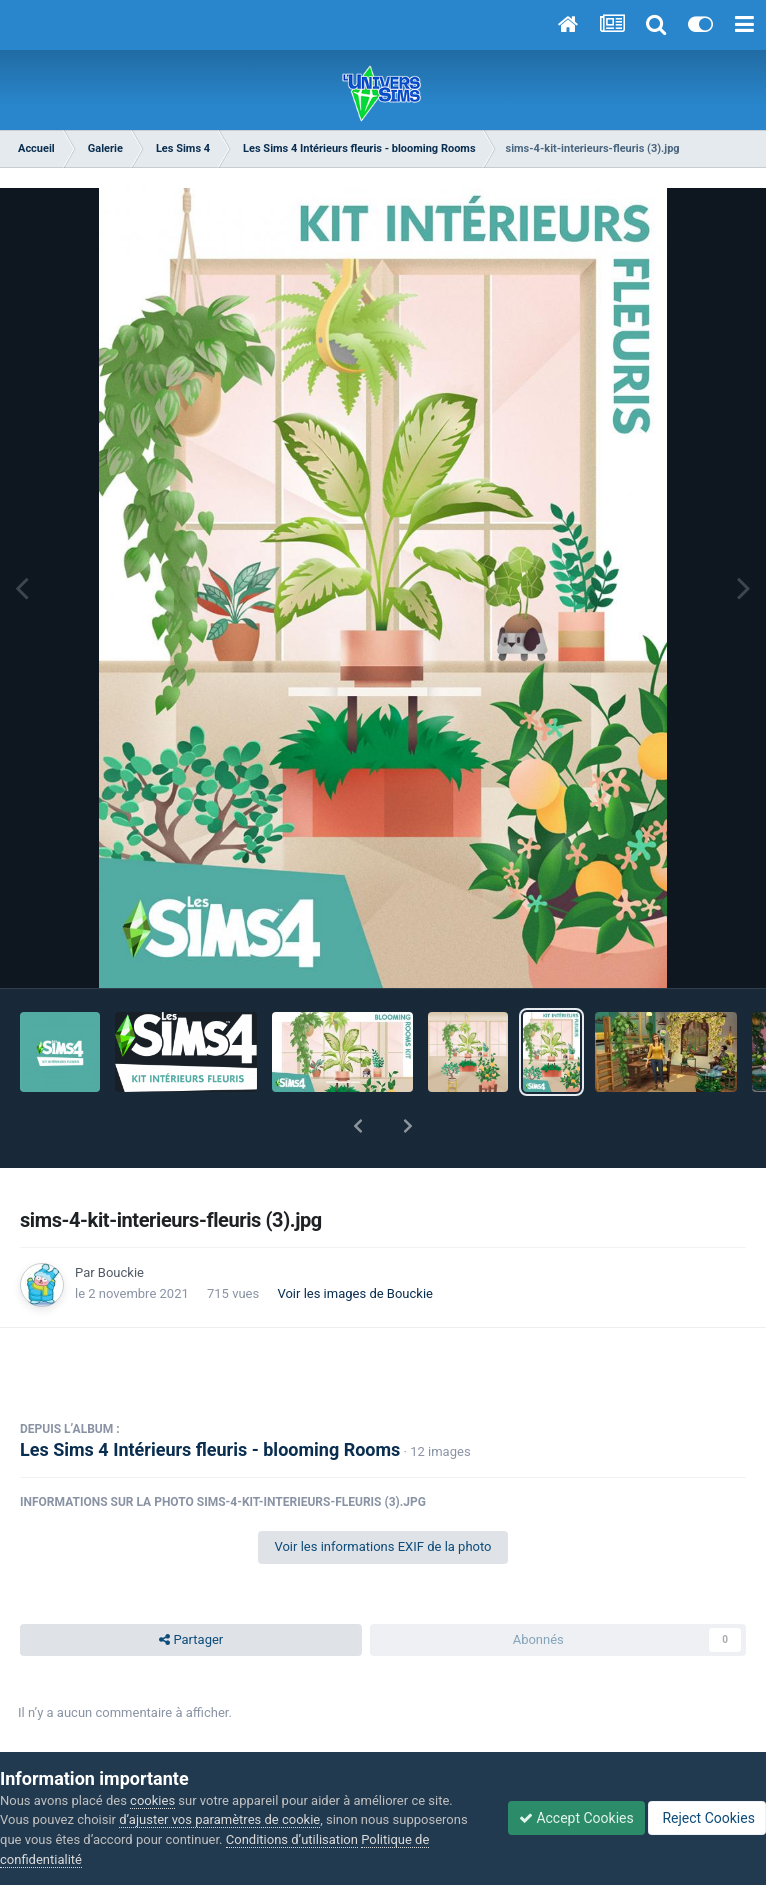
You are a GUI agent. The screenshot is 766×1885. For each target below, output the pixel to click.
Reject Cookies (707, 1818)
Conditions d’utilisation (292, 1839)
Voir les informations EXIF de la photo (382, 1546)
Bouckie (121, 1272)
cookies (152, 1800)
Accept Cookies (576, 1818)
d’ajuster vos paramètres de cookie (219, 1819)
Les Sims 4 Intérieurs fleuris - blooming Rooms (210, 1449)
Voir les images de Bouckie (355, 1293)
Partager (191, 1640)
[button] (358, 1126)
